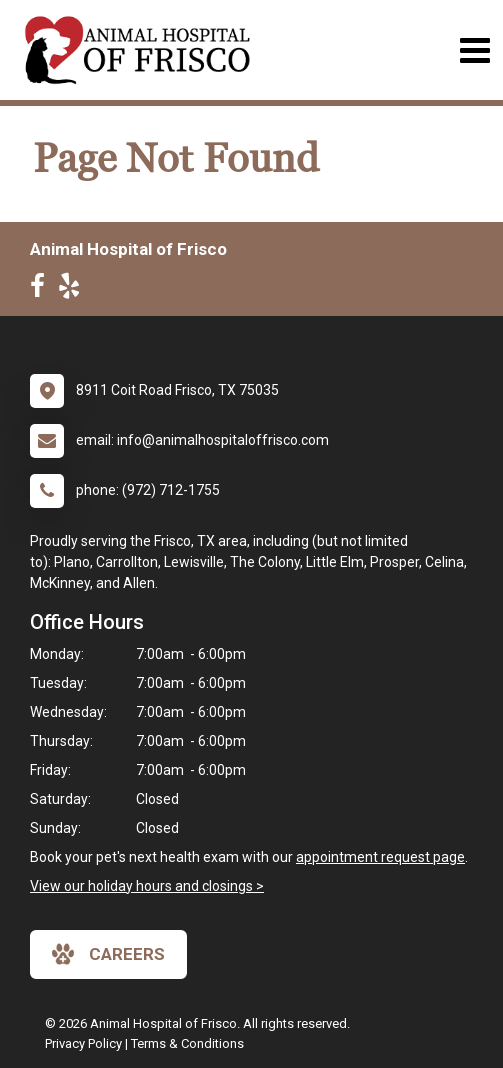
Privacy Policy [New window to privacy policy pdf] (83, 1043)
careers (108, 954)
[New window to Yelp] (74, 290)
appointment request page (380, 857)
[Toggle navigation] (474, 50)
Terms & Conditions (187, 1043)
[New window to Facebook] (42, 290)
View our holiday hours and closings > (147, 886)
